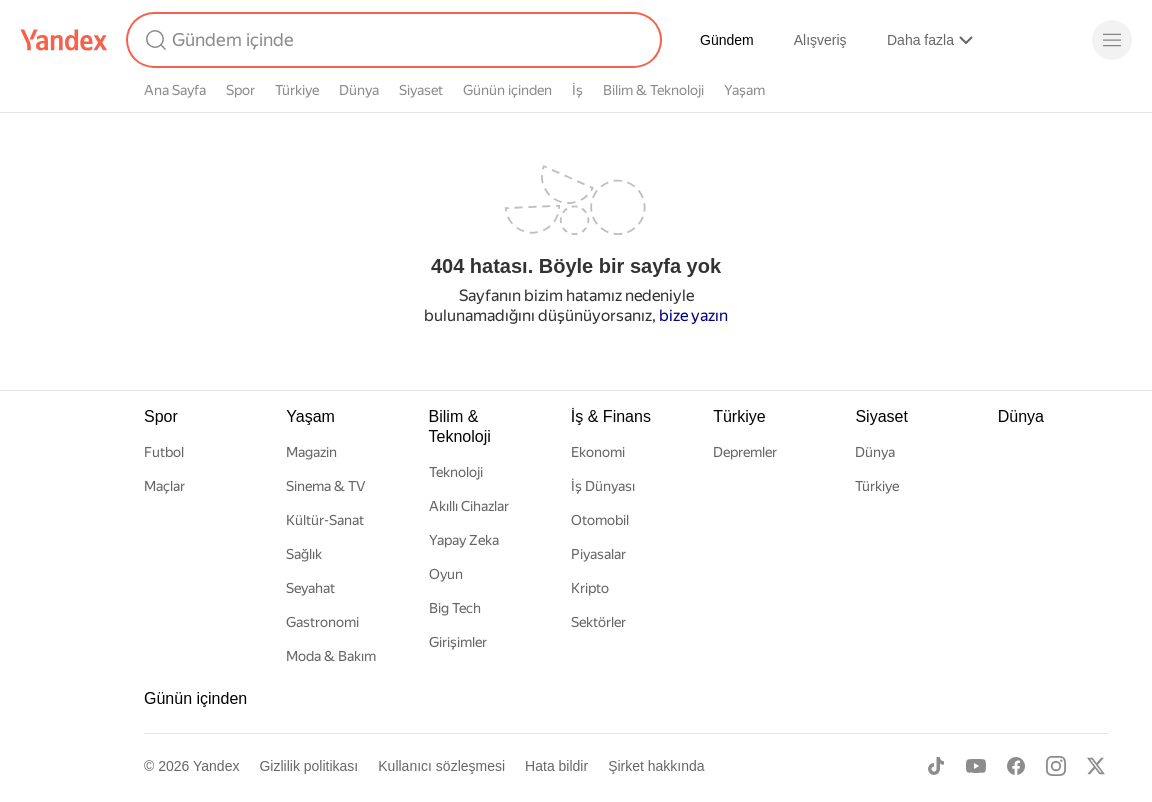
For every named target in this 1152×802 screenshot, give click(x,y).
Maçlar (164, 486)
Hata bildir (556, 766)
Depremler (745, 452)
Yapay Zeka (464, 540)
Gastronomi (322, 622)
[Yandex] (64, 40)
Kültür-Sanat (325, 520)
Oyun (446, 574)
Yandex (216, 766)
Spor (240, 90)
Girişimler (458, 642)
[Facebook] (1016, 766)
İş (577, 90)
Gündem (727, 40)
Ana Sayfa (175, 90)
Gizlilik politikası (308, 766)
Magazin (311, 452)
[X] (1096, 766)
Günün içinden (507, 90)
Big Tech (455, 608)
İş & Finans (611, 416)
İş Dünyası (603, 486)
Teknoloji (456, 472)
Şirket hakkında (656, 766)
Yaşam (744, 90)
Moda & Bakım (331, 656)
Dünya (359, 90)
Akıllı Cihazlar (469, 506)
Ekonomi (598, 452)
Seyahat (310, 588)
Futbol (164, 452)
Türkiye (297, 90)
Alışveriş (820, 40)
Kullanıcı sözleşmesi (441, 766)
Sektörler (598, 622)
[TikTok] (936, 766)
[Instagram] (1056, 766)
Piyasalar (598, 554)
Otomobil (600, 520)
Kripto (590, 588)
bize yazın (693, 315)
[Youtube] (976, 766)
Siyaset (421, 90)
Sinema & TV (325, 486)
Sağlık (304, 554)
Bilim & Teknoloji (653, 90)
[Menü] (1112, 40)
